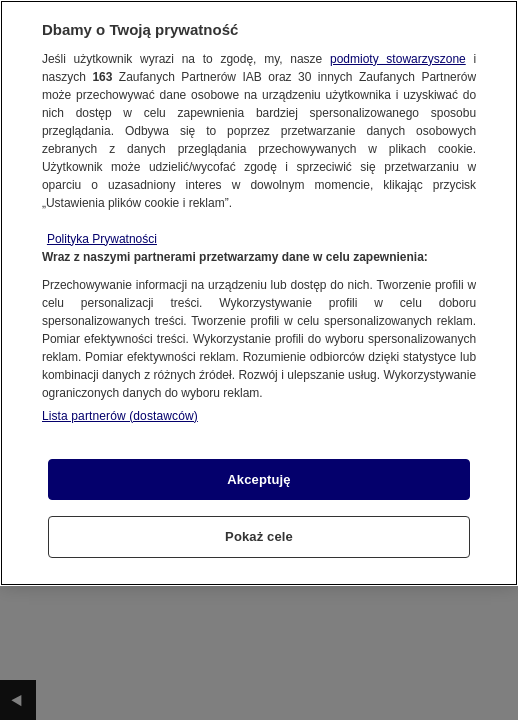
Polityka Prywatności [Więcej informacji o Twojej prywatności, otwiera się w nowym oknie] (102, 239)
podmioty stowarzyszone (398, 59)
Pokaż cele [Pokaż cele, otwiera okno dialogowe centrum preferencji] (259, 536)
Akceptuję (258, 479)
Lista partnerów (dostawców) (120, 416)
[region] (259, 293)
